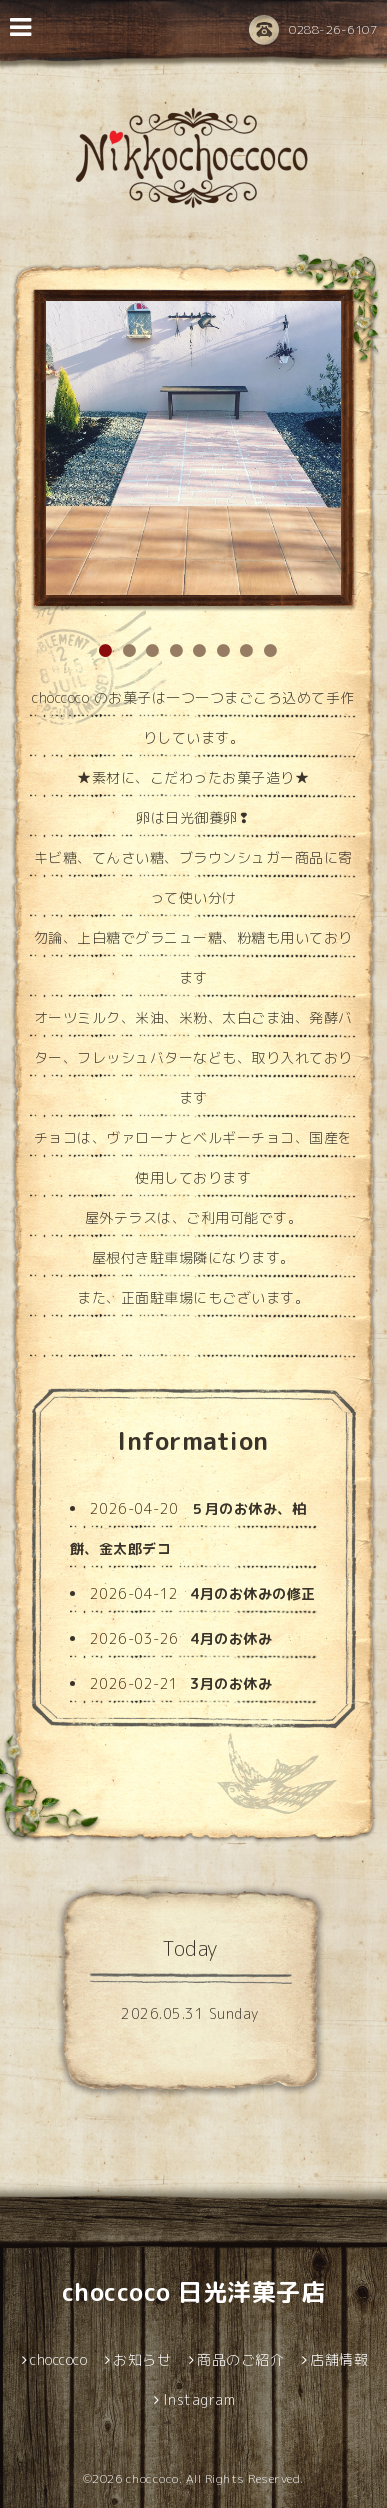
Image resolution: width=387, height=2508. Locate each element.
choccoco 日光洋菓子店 (194, 2292)
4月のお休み (231, 1638)
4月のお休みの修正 (253, 1593)
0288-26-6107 (313, 31)
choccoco (152, 2478)
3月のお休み (231, 1683)
